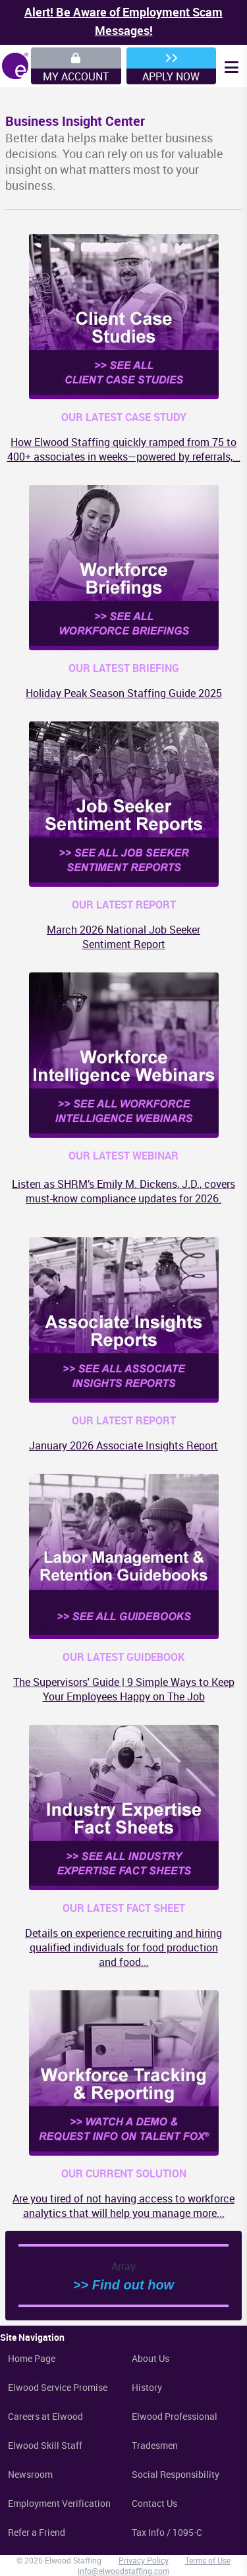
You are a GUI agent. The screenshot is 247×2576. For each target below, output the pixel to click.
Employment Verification (59, 2503)
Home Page (31, 2358)
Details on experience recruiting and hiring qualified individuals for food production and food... (123, 1947)
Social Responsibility (175, 2474)
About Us (150, 2358)
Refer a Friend (36, 2532)
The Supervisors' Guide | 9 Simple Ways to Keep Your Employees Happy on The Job (123, 1689)
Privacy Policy (144, 2560)
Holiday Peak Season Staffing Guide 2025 (124, 693)
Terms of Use (208, 2560)
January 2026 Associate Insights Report (123, 1445)
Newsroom (30, 2474)
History (147, 2387)
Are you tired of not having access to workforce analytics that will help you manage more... (123, 2205)
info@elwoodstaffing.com (123, 2570)
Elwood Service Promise (57, 2387)
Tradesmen (155, 2445)
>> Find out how (123, 2285)
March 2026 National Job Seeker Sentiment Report (123, 936)
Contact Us (154, 2503)
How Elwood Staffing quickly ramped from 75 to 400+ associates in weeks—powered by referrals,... (123, 449)
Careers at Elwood (45, 2416)
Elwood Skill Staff (45, 2445)
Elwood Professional (174, 2416)
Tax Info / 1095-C (167, 2532)
